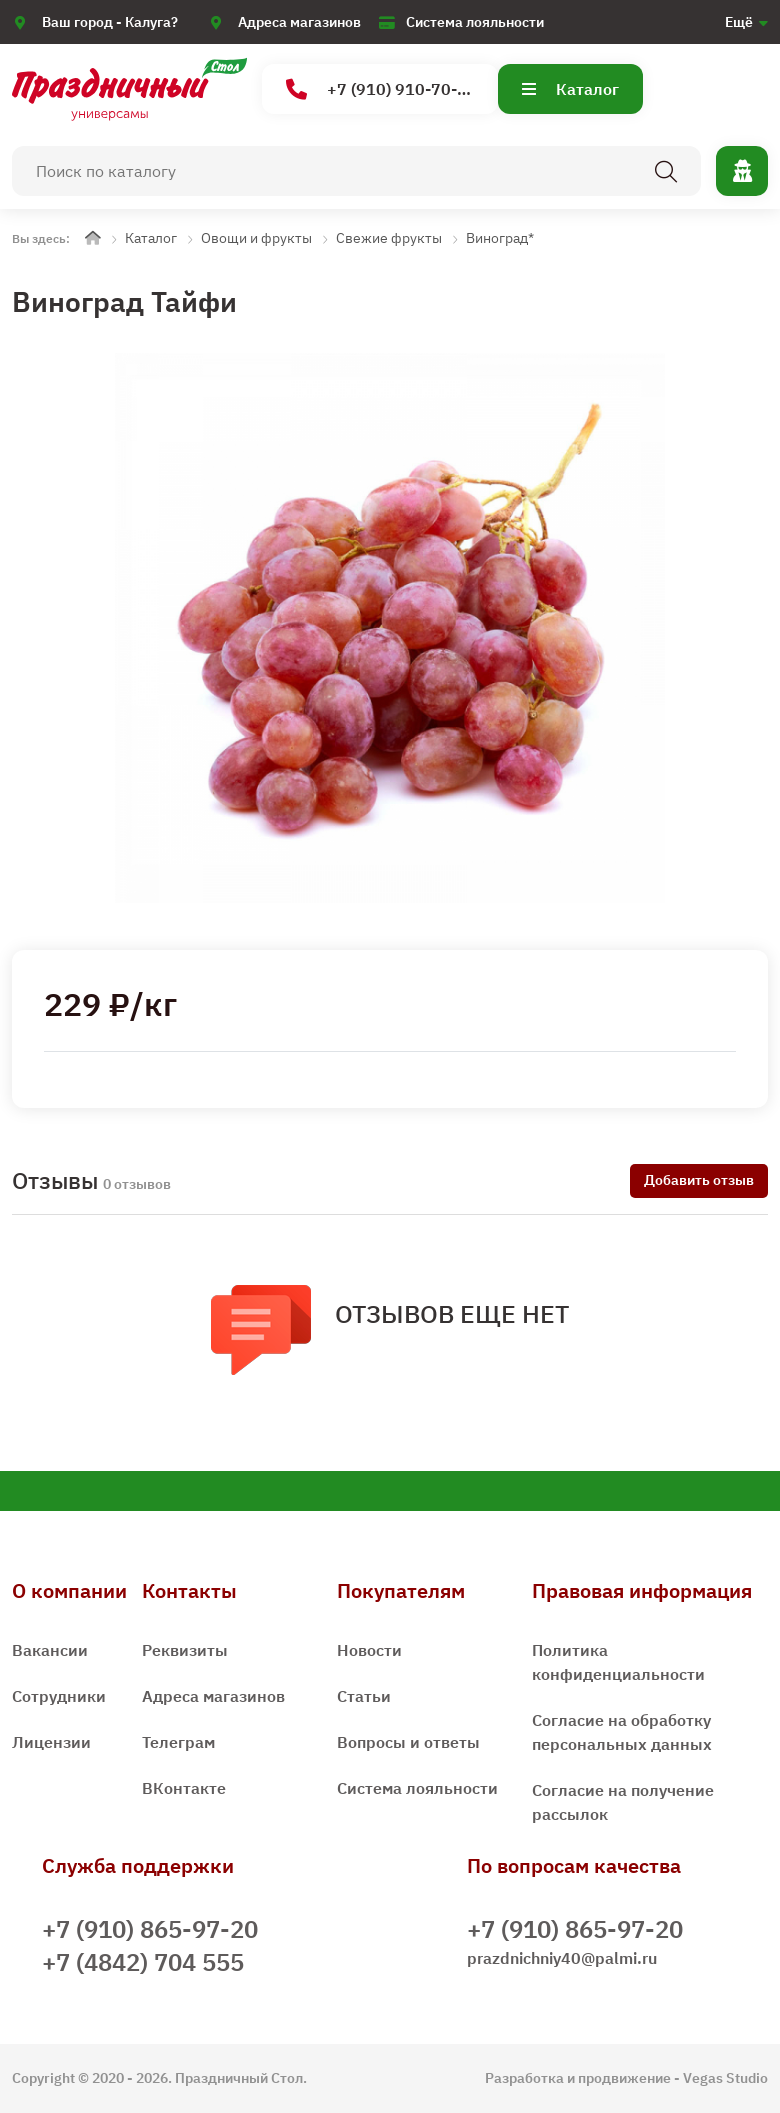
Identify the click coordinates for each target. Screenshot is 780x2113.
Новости (369, 1650)
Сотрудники (59, 1696)
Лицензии (51, 1742)
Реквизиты (185, 1650)
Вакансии (50, 1650)
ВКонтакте (184, 1788)
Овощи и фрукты (256, 238)
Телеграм (178, 1742)
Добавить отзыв (699, 1180)
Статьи (364, 1696)
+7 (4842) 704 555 (143, 1962)
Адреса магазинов (299, 22)
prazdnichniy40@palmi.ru (562, 1958)
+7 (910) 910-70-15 (381, 89)
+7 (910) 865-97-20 (150, 1929)
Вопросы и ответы (408, 1742)
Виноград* (500, 238)
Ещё (739, 22)
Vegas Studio (725, 2078)
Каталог (570, 89)
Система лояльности (475, 22)
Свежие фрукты (389, 238)
